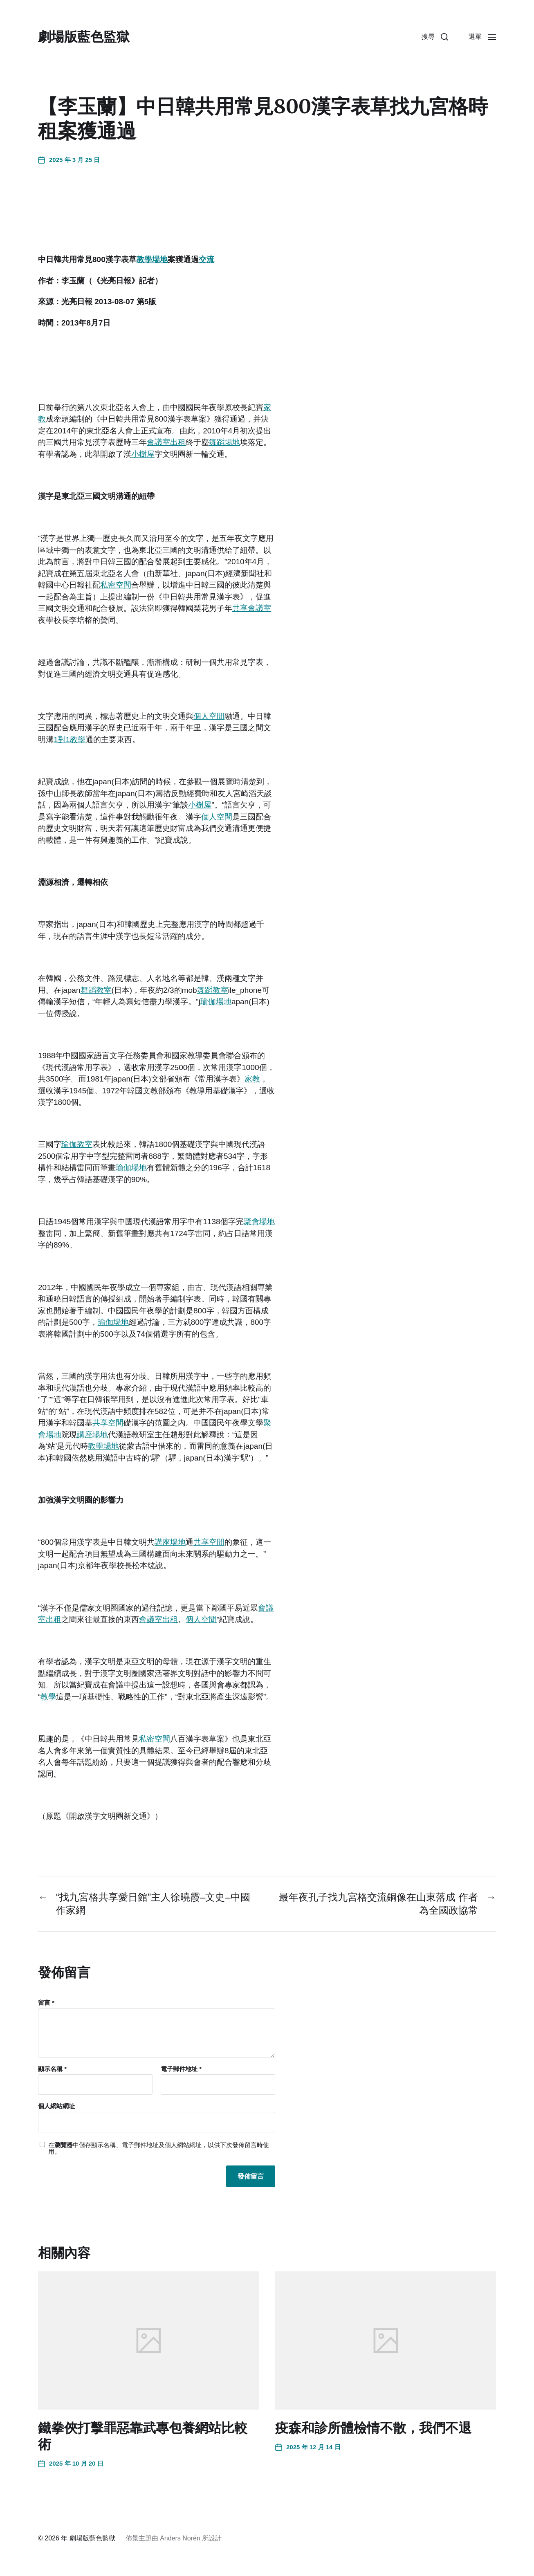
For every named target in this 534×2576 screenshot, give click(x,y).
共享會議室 (251, 608)
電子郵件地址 (181, 2069)
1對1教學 (69, 739)
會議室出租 (166, 442)
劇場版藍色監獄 (84, 36)
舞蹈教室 (96, 990)
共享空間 (107, 1422)
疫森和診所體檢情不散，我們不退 (373, 2428)
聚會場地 (259, 1221)
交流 (206, 259)
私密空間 (115, 585)
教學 (48, 1696)
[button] (434, 36)
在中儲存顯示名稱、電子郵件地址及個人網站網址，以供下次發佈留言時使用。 (158, 2148)
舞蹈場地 (224, 442)
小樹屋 (143, 454)
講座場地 (92, 1434)
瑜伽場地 (215, 1001)
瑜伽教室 (76, 1144)
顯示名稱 (52, 2069)
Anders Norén (180, 2538)
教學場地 (152, 259)
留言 (46, 2002)
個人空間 (208, 716)
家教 (252, 1079)
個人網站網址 (56, 2106)
